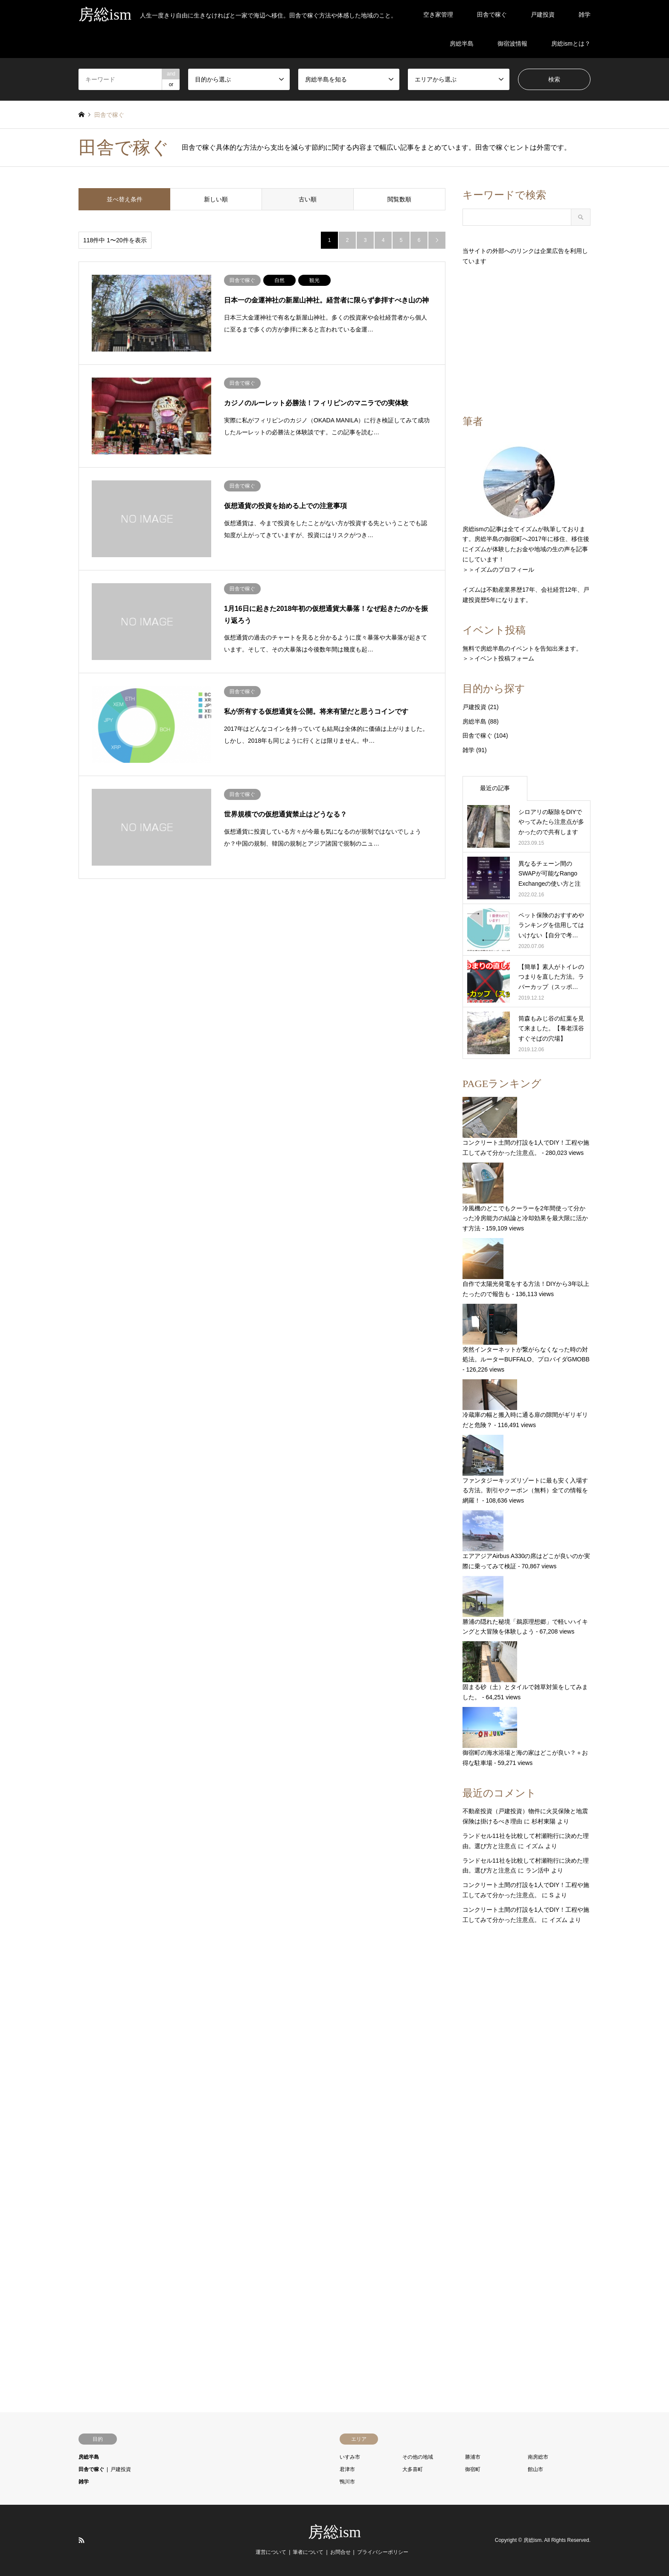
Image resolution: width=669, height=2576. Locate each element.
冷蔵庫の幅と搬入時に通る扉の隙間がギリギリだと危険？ (525, 1403)
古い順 (308, 199)
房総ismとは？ (570, 43)
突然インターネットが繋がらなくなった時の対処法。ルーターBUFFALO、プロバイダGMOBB (526, 1333)
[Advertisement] (526, 340)
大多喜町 (412, 2469)
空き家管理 (438, 14)
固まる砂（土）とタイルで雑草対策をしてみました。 (525, 1671)
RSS (81, 2540)
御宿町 (472, 2469)
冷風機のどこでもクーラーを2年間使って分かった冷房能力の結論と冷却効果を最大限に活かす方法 (525, 1197)
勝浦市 (472, 2457)
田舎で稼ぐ (492, 14)
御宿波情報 (512, 43)
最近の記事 (495, 788)
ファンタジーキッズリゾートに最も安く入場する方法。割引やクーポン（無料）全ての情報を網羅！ (525, 1469)
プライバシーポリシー (382, 2552)
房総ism (334, 2532)
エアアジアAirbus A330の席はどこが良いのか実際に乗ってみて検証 (526, 1540)
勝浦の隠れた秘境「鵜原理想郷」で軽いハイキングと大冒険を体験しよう (525, 1605)
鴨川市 (347, 2482)
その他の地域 (417, 2457)
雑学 (584, 14)
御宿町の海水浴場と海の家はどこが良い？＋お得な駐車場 (525, 1736)
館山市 (535, 2469)
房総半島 (462, 43)
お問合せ (340, 2552)
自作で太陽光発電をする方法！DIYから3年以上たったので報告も (525, 1267)
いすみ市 (350, 2457)
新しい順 (216, 199)
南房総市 (538, 2457)
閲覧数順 (399, 199)
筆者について (308, 2552)
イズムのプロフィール (504, 569)
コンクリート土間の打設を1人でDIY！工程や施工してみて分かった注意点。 (525, 1126)
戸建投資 (543, 14)
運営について (271, 2552)
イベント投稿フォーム (504, 658)
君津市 (347, 2469)
